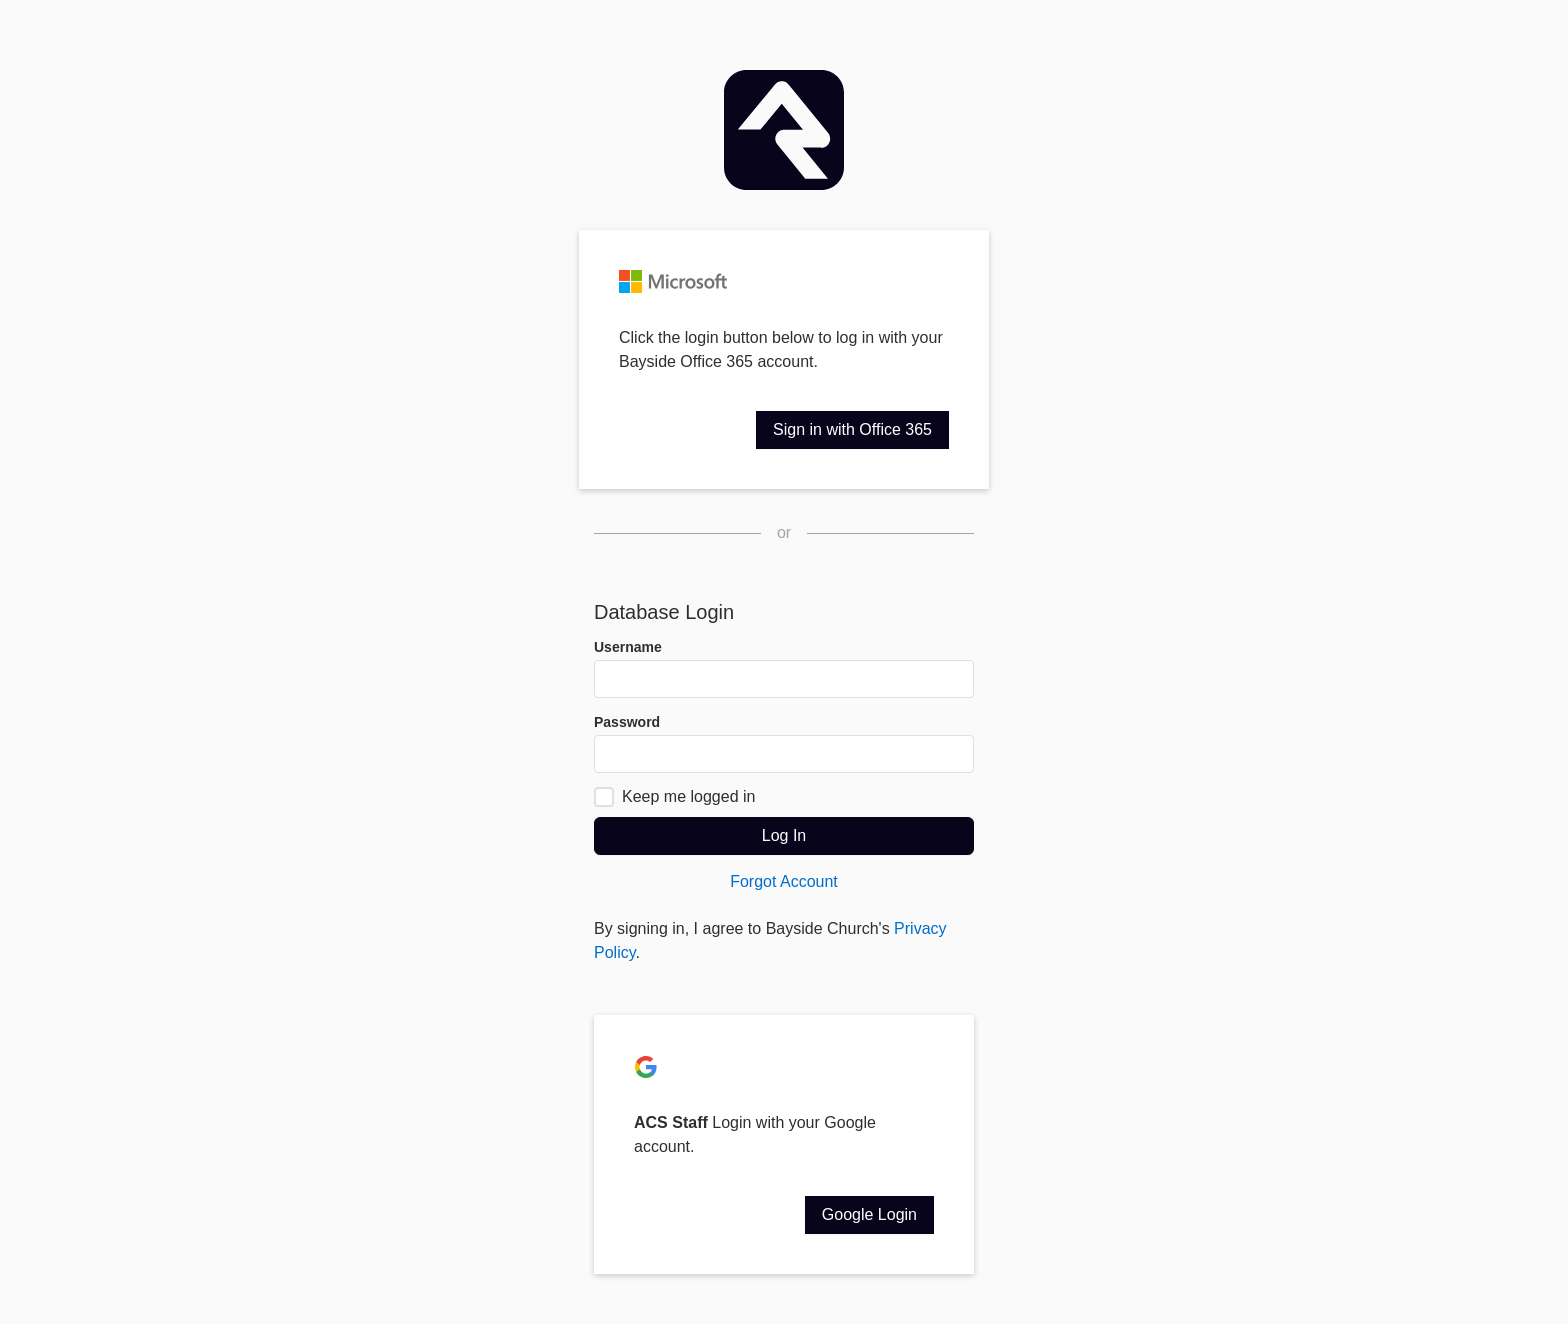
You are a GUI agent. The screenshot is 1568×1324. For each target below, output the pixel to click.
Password (627, 722)
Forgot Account (784, 881)
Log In (784, 835)
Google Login (869, 1214)
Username (628, 647)
